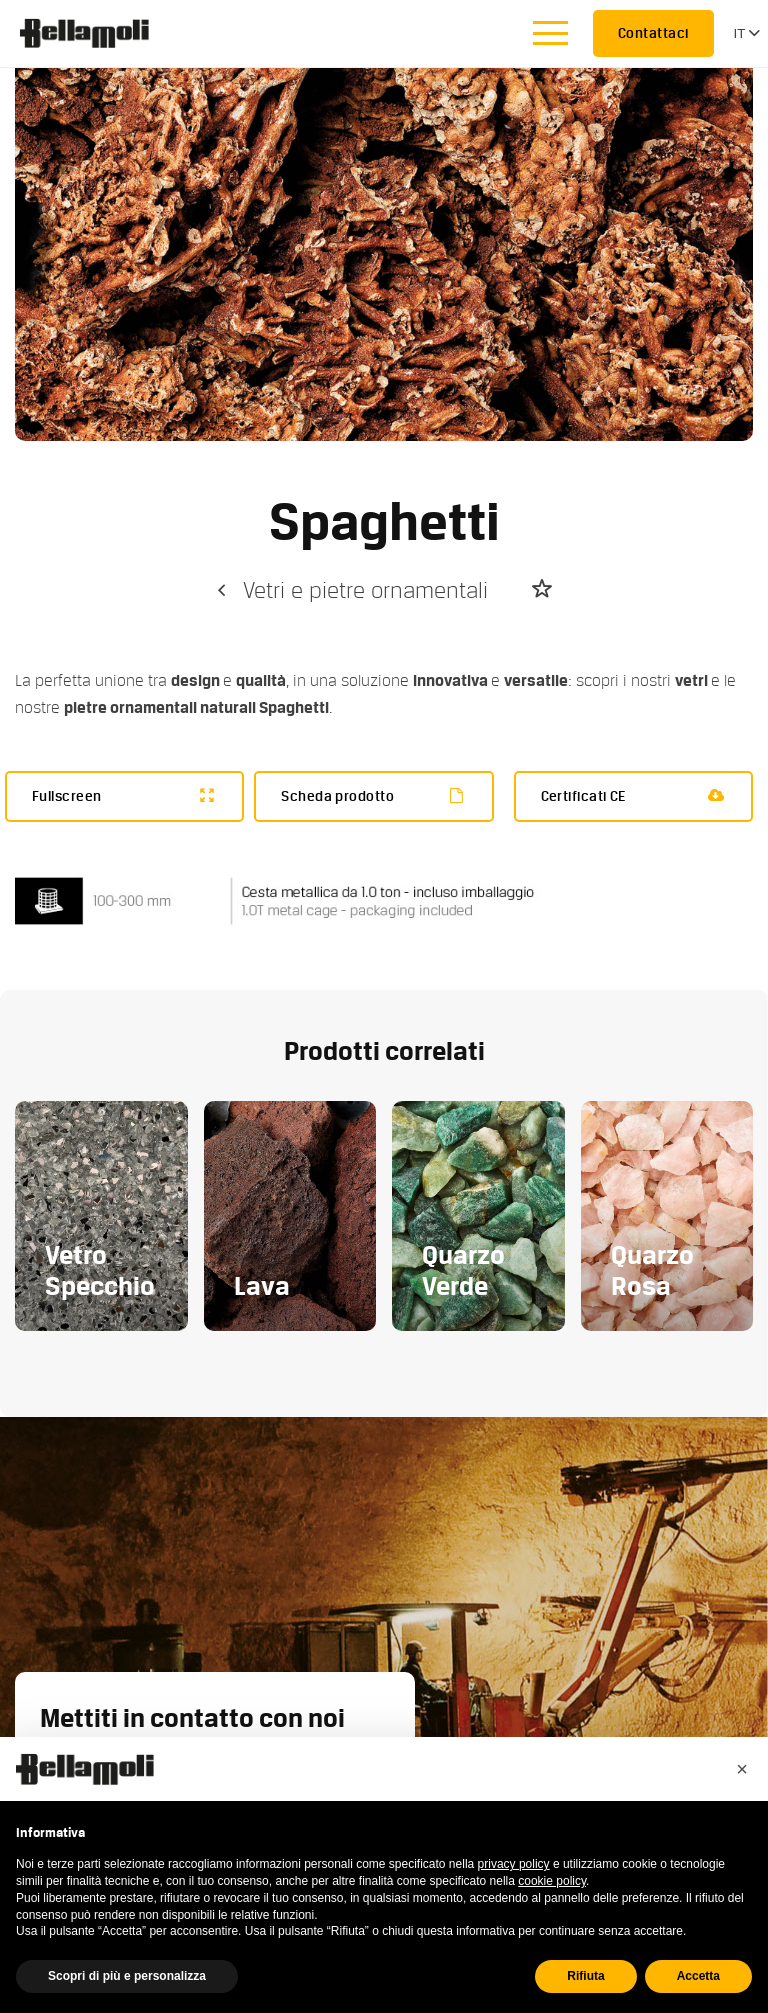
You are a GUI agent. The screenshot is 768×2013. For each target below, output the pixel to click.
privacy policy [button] (514, 1864)
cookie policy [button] (552, 1881)
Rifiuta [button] (585, 1976)
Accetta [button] (698, 1976)
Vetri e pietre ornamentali (350, 590)
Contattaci (653, 33)
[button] (742, 1769)
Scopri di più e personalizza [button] (127, 1976)
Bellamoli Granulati (95, 33)
